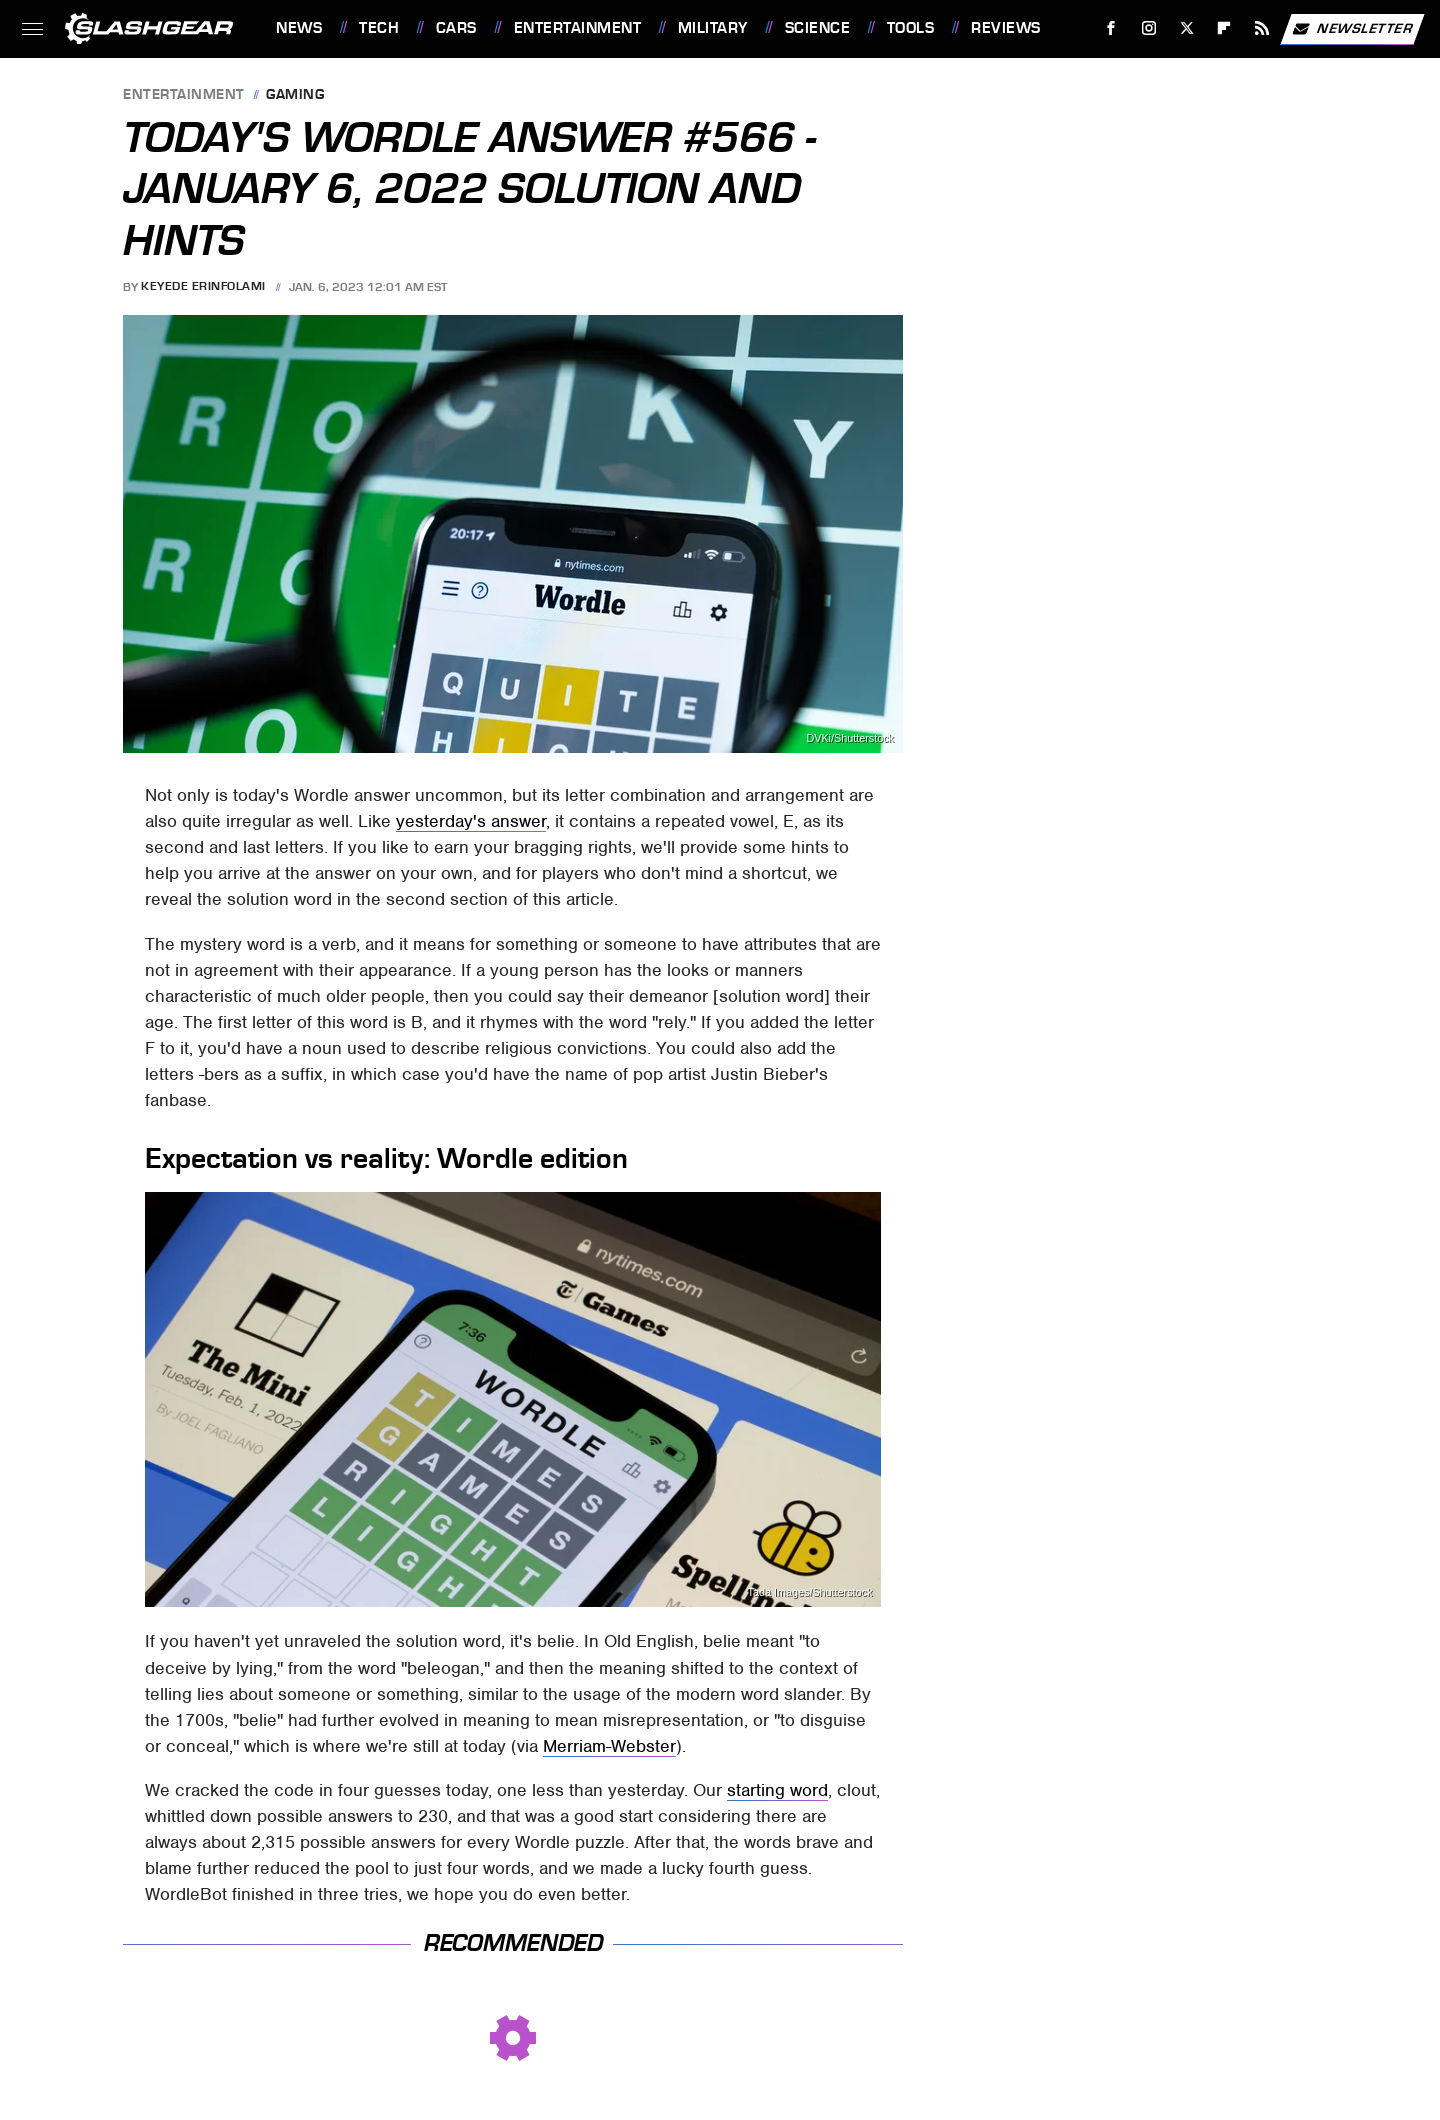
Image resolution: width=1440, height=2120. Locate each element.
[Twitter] (1186, 28)
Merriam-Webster (609, 1746)
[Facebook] (1111, 28)
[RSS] (1262, 28)
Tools (911, 28)
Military (713, 28)
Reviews (1006, 28)
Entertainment (578, 28)
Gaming (295, 95)
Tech (379, 28)
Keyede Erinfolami (203, 287)
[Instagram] (1149, 28)
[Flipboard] (1224, 28)
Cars (456, 28)
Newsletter (1352, 29)
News (299, 28)
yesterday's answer (471, 821)
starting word (777, 1790)
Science (818, 28)
